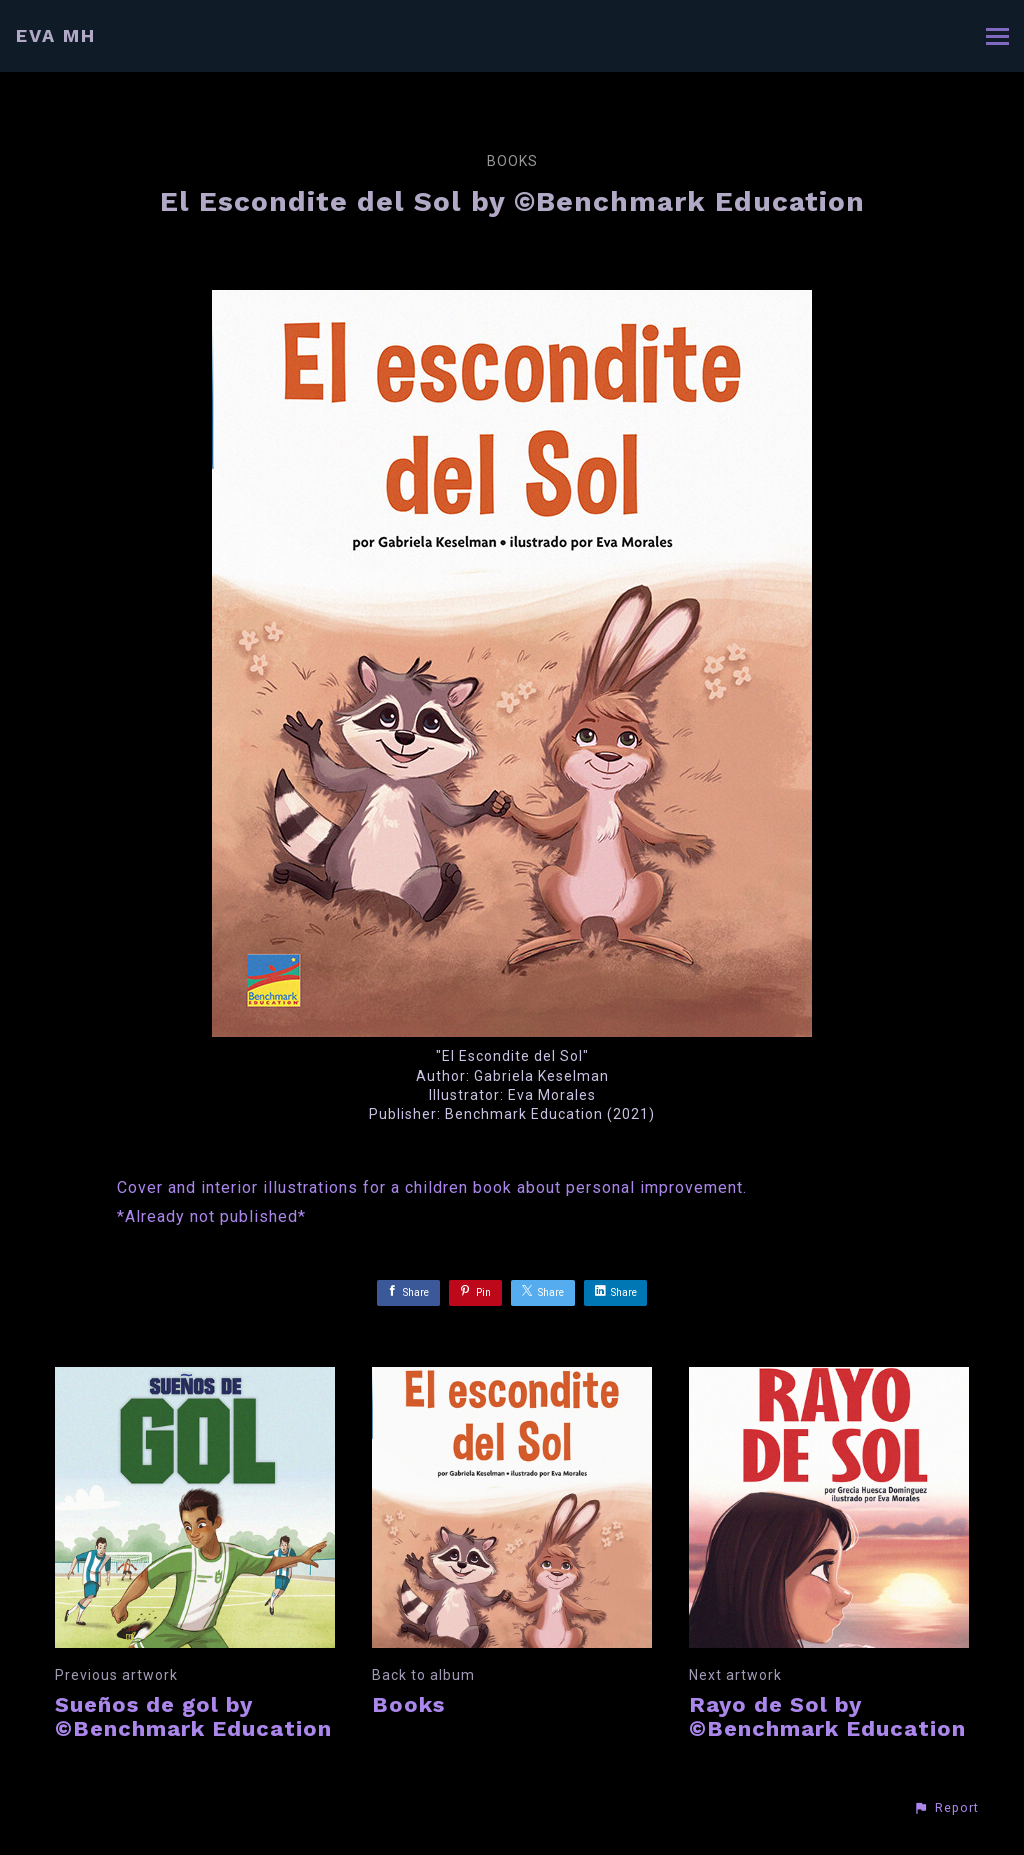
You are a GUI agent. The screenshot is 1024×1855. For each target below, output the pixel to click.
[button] (946, 1808)
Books (512, 161)
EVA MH (56, 35)
